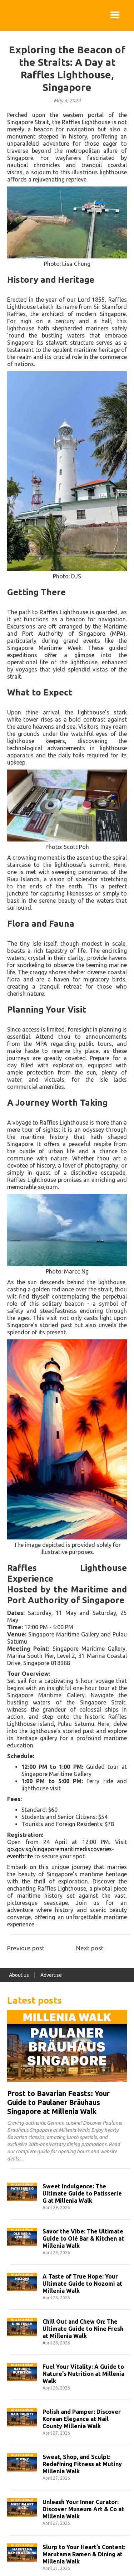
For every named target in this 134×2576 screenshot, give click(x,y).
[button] (115, 15)
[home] (7, 15)
